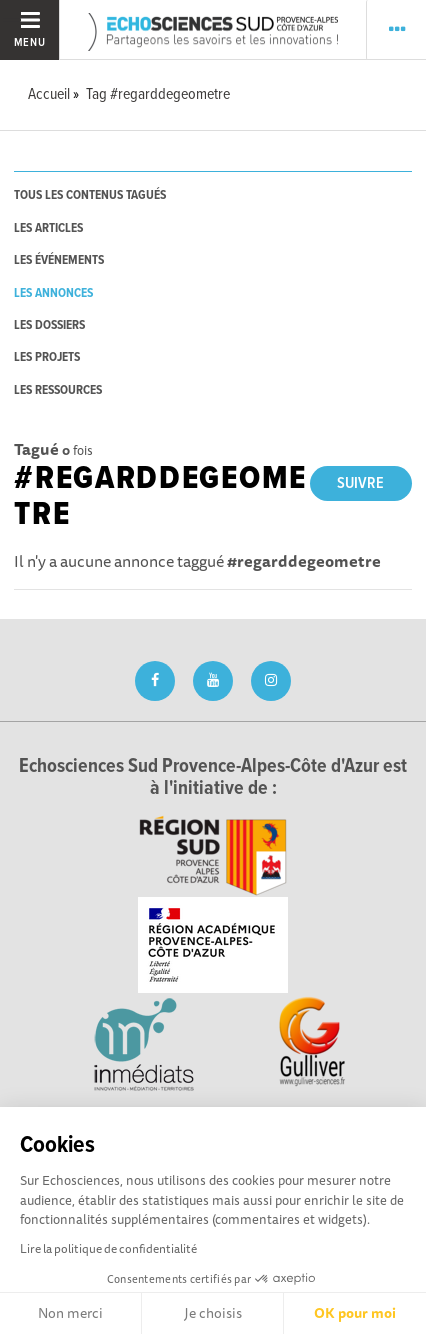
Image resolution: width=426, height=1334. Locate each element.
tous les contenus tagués (90, 195)
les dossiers (49, 325)
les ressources (58, 390)
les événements (59, 260)
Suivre (360, 483)
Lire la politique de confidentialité (108, 1248)
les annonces (53, 293)
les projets (47, 357)
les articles (48, 228)
